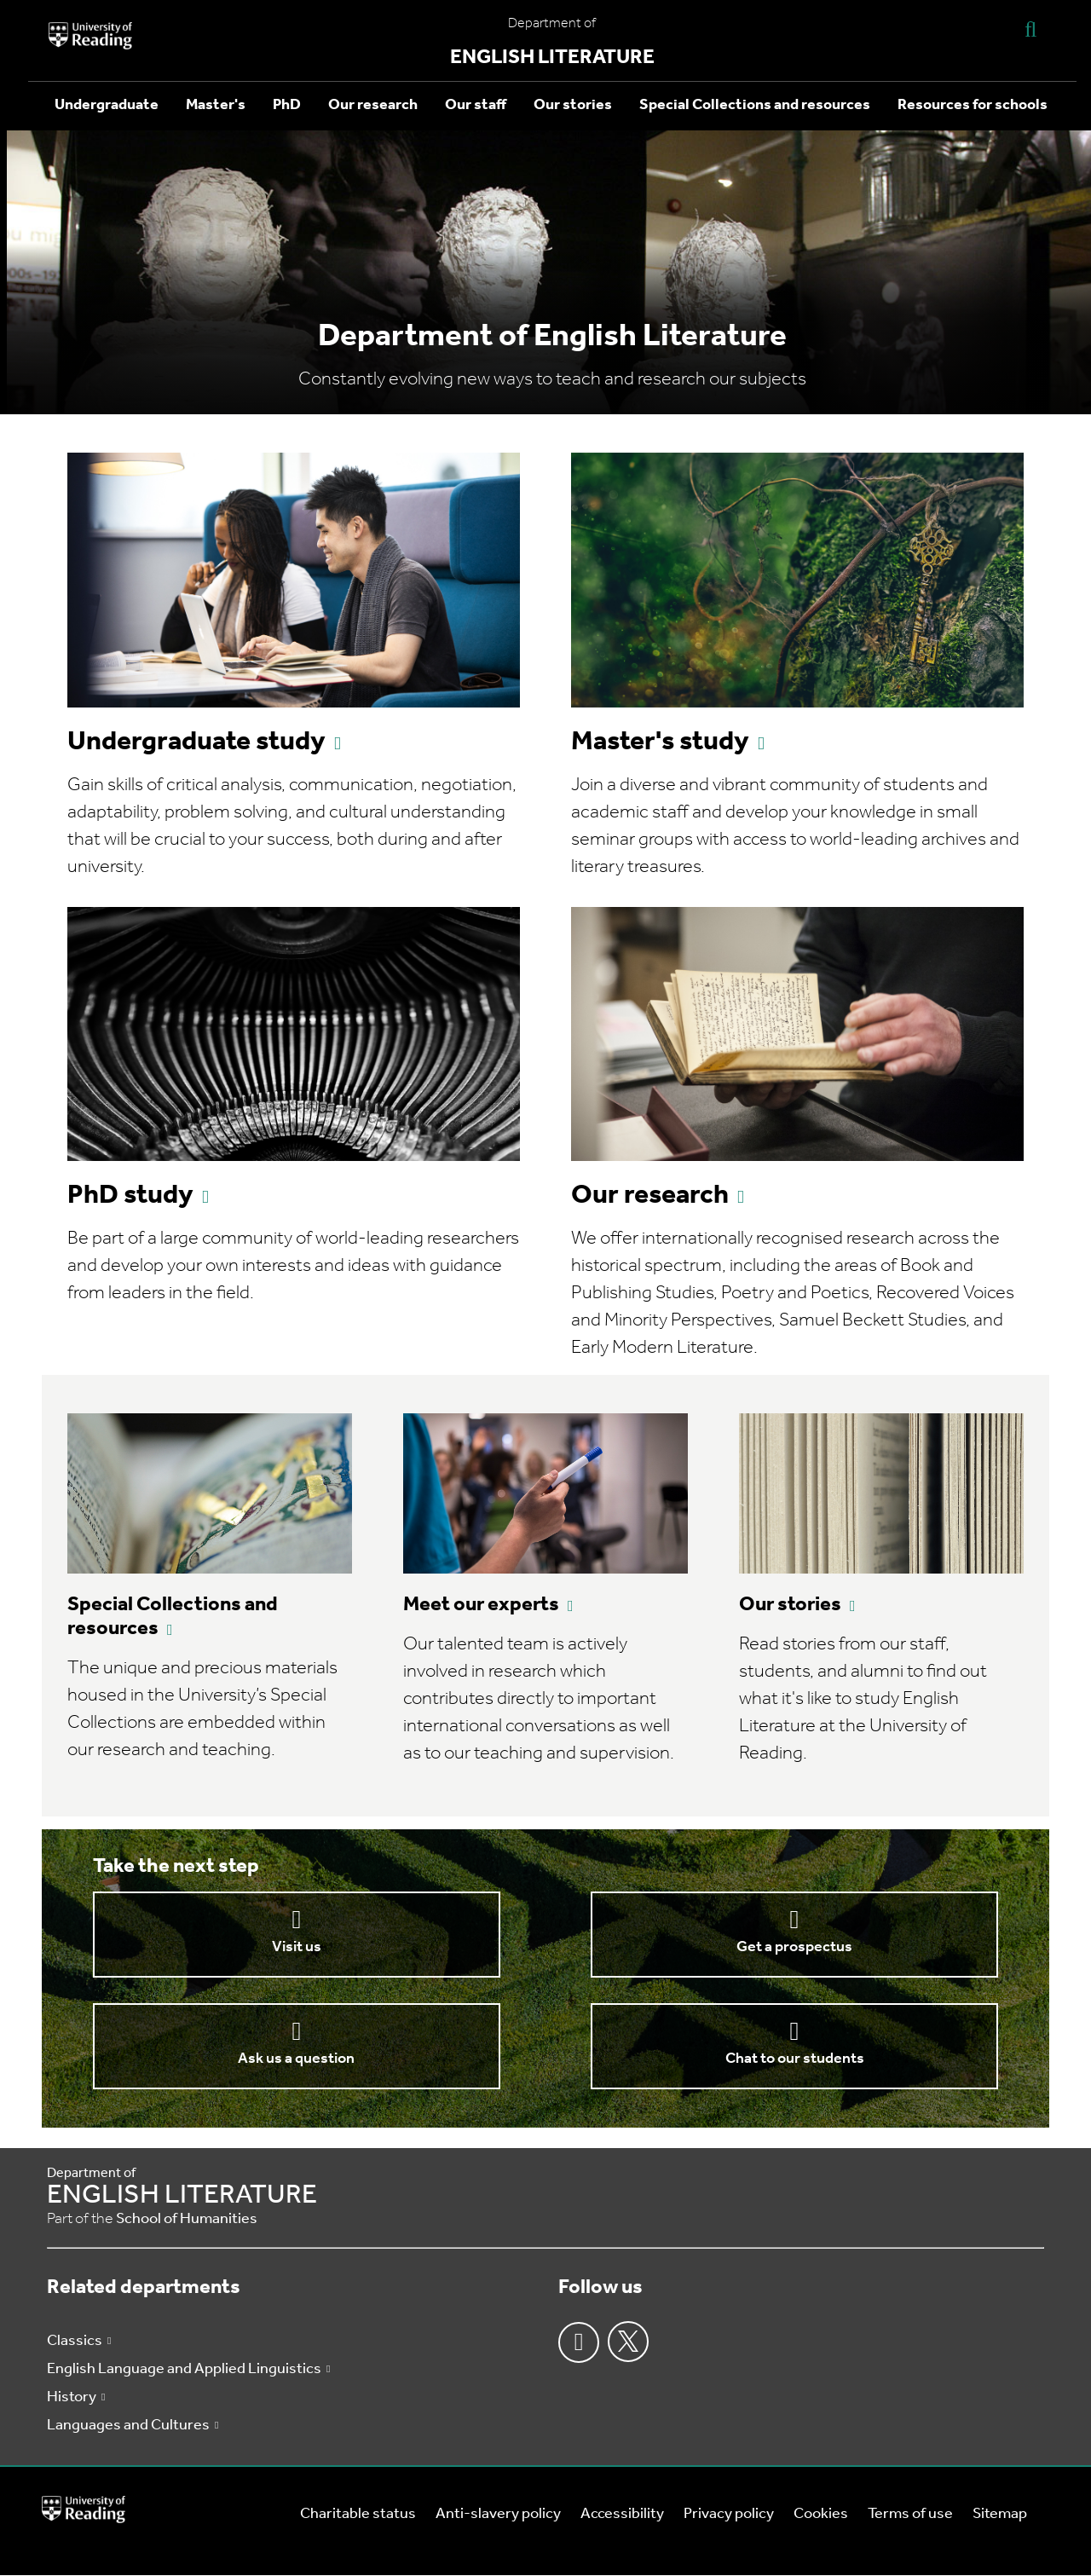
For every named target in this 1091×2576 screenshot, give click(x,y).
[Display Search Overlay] (1030, 28)
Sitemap (1000, 2514)
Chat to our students (794, 2059)
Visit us (296, 1947)
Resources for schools (973, 105)
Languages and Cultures (128, 2425)
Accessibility (622, 2514)
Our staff (475, 105)
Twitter (628, 2341)
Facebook (578, 2342)
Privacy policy (729, 2514)
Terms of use (910, 2514)
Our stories (573, 105)
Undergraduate (107, 105)
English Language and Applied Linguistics (184, 2369)
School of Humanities (186, 2219)
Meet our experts (481, 1605)
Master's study (660, 742)
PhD (287, 105)
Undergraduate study (196, 742)
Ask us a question (296, 2059)
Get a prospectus (794, 1947)
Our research (373, 105)
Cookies (821, 2514)
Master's (215, 105)
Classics (74, 2341)
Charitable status (358, 2514)
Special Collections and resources (754, 105)
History (71, 2397)
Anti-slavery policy (498, 2514)
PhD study (130, 1196)
